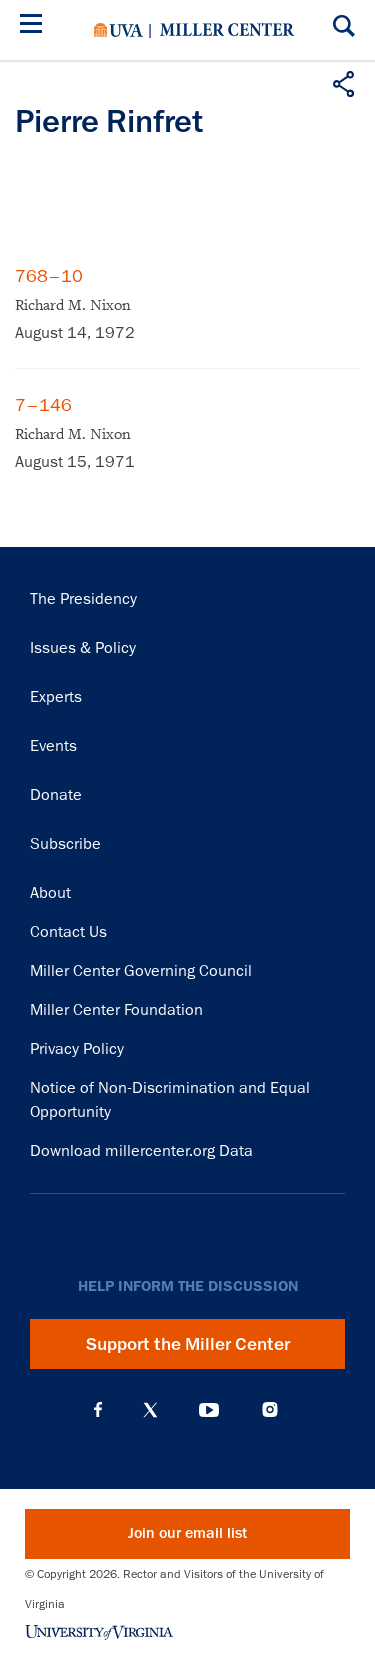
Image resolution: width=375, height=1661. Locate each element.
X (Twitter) (150, 1410)
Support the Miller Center (188, 1344)
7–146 (43, 405)
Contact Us (68, 932)
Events (53, 746)
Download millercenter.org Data (141, 1151)
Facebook (98, 1410)
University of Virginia (118, 30)
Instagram (270, 1409)
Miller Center (227, 30)
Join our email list (187, 1533)
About (50, 893)
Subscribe (65, 844)
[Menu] (35, 26)
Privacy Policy (77, 1049)
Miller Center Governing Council (141, 971)
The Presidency (83, 599)
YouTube (209, 1410)
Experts (56, 697)
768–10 (49, 276)
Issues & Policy (83, 648)
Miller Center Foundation (116, 1010)
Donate (56, 795)
